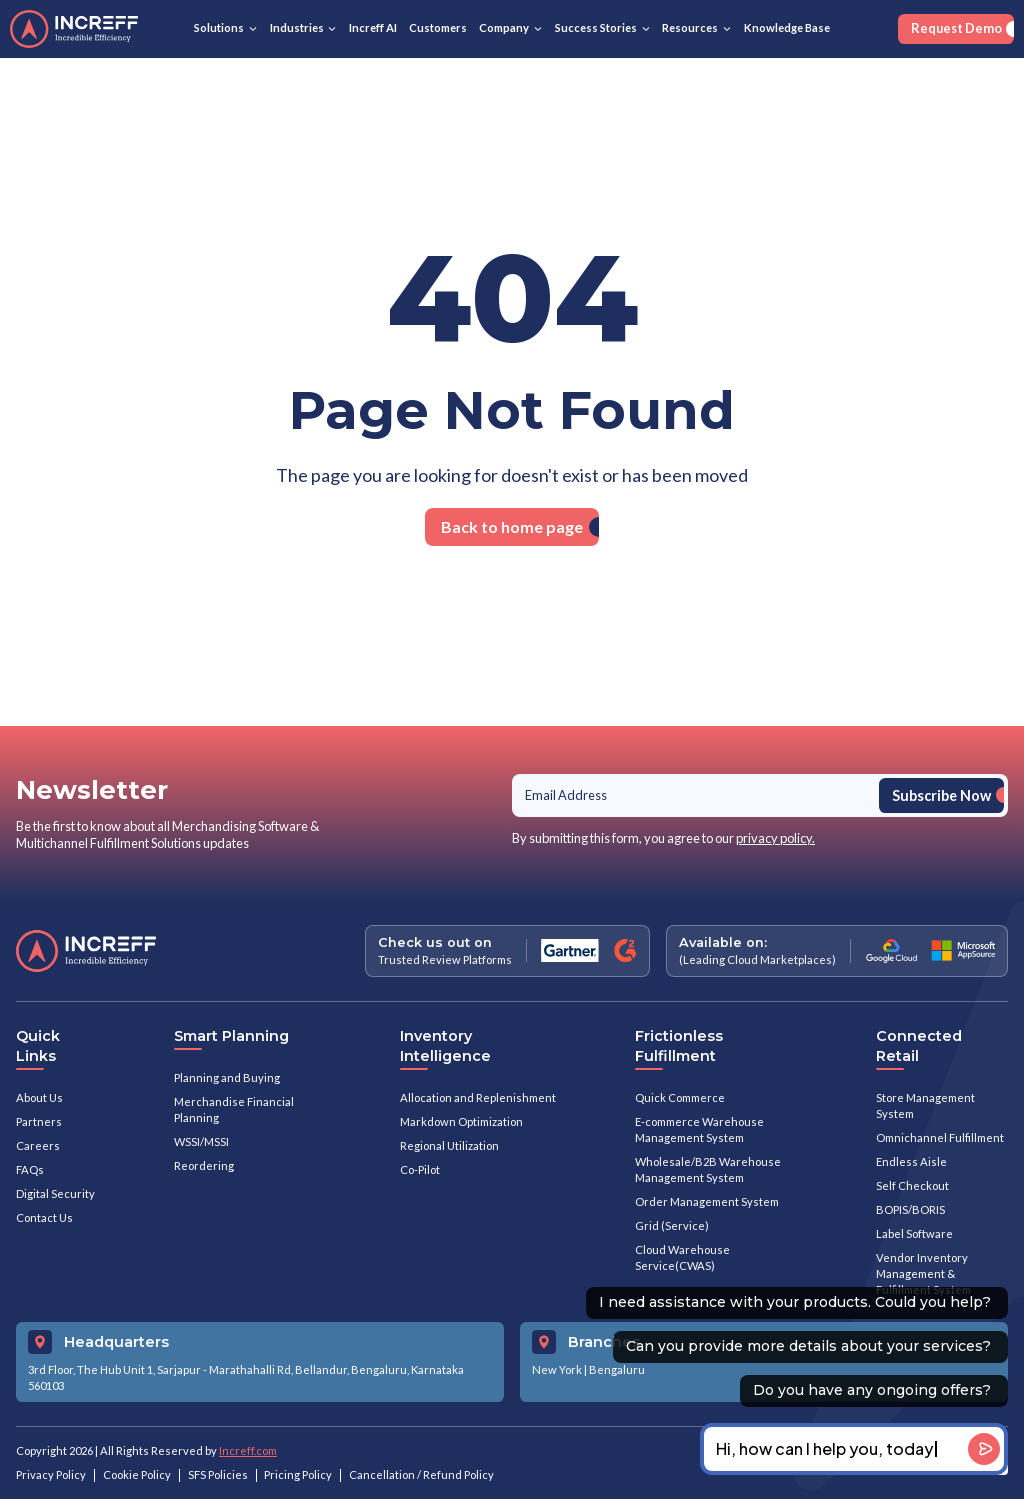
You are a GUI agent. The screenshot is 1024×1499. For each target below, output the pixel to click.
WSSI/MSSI (201, 1141)
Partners (39, 1121)
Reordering (204, 1165)
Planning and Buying (227, 1077)
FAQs (30, 1169)
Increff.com (248, 1450)
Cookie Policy (137, 1474)
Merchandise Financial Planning (234, 1109)
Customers (438, 27)
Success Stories (596, 27)
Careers (38, 1145)
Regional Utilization (449, 1145)
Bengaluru (617, 1369)
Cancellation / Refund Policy (421, 1474)
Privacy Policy (51, 1474)
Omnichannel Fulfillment (940, 1137)
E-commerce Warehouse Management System (699, 1129)
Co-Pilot (420, 1169)
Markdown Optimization (461, 1121)
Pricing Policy (298, 1474)
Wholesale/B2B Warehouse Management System (708, 1169)
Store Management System (925, 1105)
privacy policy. (775, 838)
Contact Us (44, 1217)
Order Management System (707, 1201)
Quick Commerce (680, 1097)
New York (557, 1369)
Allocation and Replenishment (478, 1097)
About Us (39, 1097)
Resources (690, 27)
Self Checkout (912, 1185)
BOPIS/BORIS (910, 1209)
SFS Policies (218, 1474)
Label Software (914, 1233)
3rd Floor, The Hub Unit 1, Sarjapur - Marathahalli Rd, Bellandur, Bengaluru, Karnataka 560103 (246, 1377)
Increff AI (373, 27)
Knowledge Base (787, 27)
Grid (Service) (672, 1225)
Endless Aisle (911, 1161)
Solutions (219, 27)
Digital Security (55, 1193)
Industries (297, 27)
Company (504, 27)
